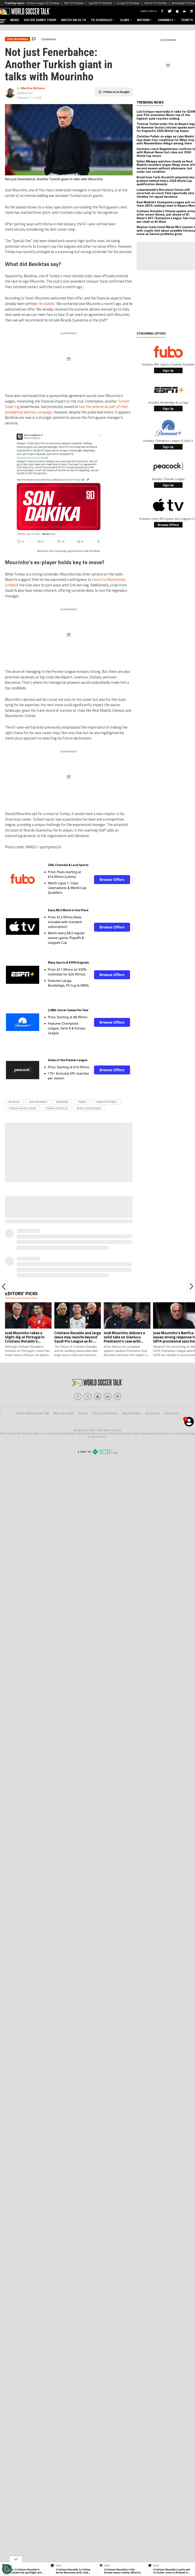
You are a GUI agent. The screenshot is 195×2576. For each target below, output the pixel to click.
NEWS (14, 19)
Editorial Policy (131, 1413)
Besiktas (14, 1101)
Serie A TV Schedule (155, 3)
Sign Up (168, 370)
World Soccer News (89, 1108)
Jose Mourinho (38, 1101)
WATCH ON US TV (73, 19)
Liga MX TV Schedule (100, 3)
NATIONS (145, 19)
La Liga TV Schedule (128, 3)
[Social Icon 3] (107, 1396)
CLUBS (126, 19)
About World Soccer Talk (32, 1413)
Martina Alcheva (33, 88)
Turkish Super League (22, 1108)
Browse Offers (111, 879)
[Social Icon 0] (78, 1396)
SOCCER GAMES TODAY (40, 19)
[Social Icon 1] (87, 1396)
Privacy (83, 1413)
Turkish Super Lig (56, 1108)
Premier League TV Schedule (43, 3)
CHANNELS (167, 19)
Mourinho (62, 1101)
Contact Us (171, 1413)
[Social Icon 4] (117, 1396)
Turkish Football (106, 1101)
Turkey (81, 1101)
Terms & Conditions (104, 1413)
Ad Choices (152, 1413)
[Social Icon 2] (97, 1396)
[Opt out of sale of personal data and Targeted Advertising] (7, 2569)
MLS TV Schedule (74, 3)
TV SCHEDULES (103, 19)
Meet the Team (63, 1413)
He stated (46, 303)
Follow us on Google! (116, 91)
